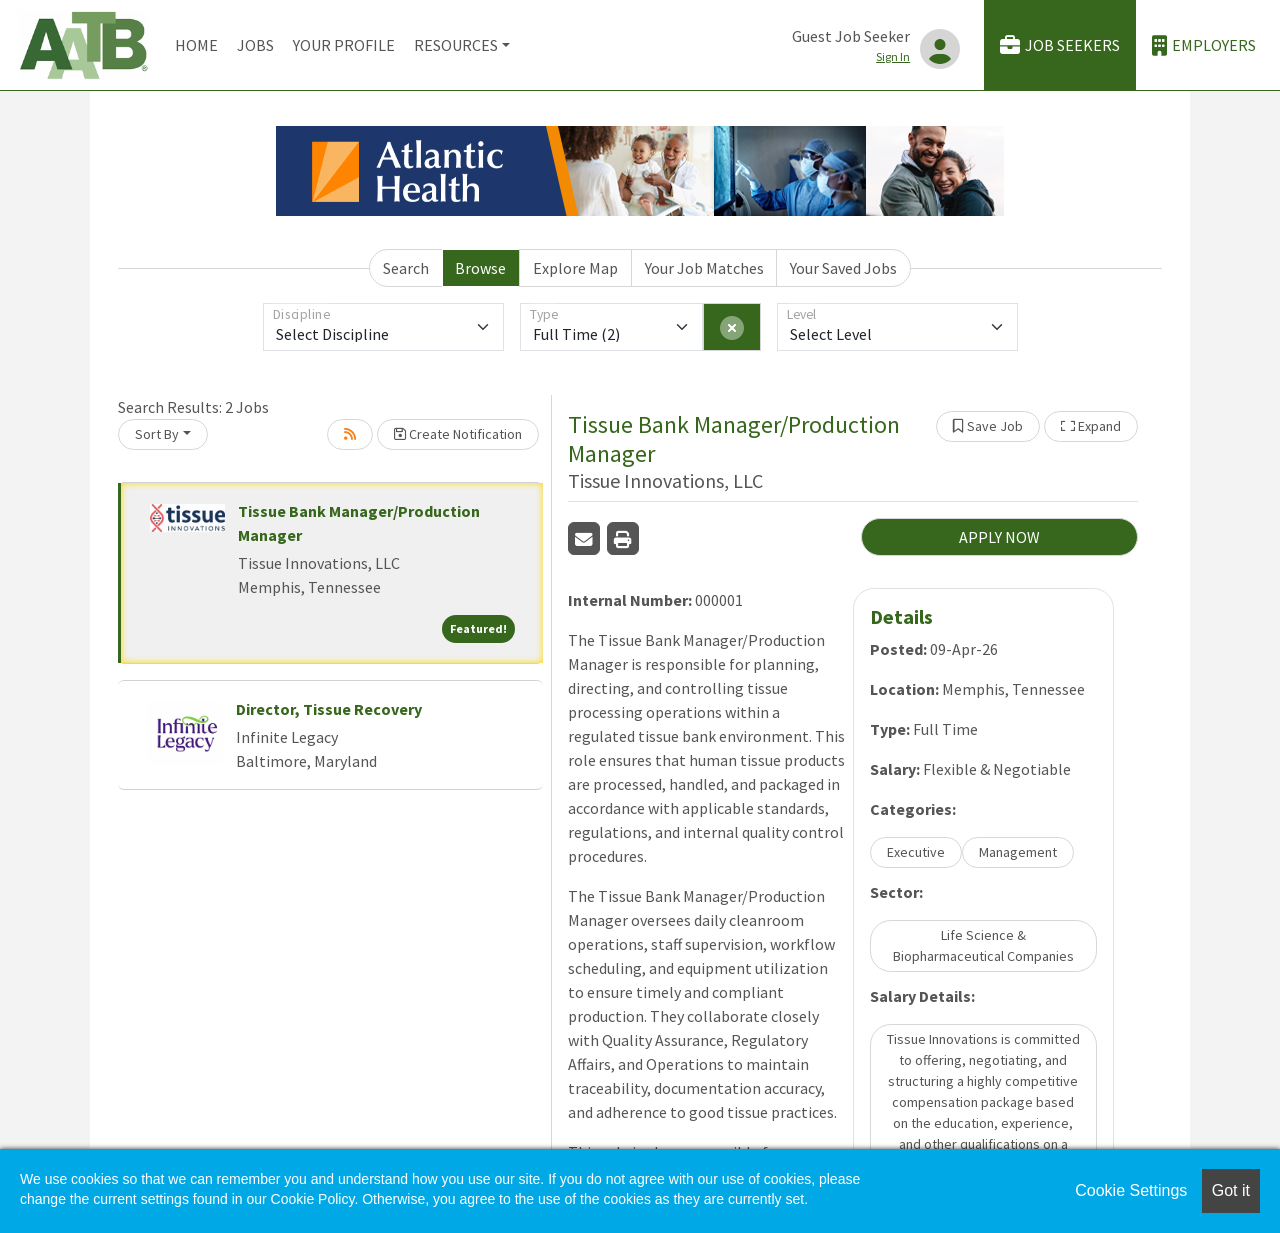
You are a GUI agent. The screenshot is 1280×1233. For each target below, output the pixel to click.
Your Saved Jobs (843, 268)
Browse (480, 268)
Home (196, 45)
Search (406, 268)
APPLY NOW (999, 537)
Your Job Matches (704, 268)
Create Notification (458, 434)
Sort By (157, 434)
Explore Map (575, 268)
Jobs (255, 45)
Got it (1231, 1190)
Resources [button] (456, 45)
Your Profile (344, 45)
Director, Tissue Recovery (329, 709)
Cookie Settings (1131, 1190)
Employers (1204, 45)
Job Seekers (1060, 45)
